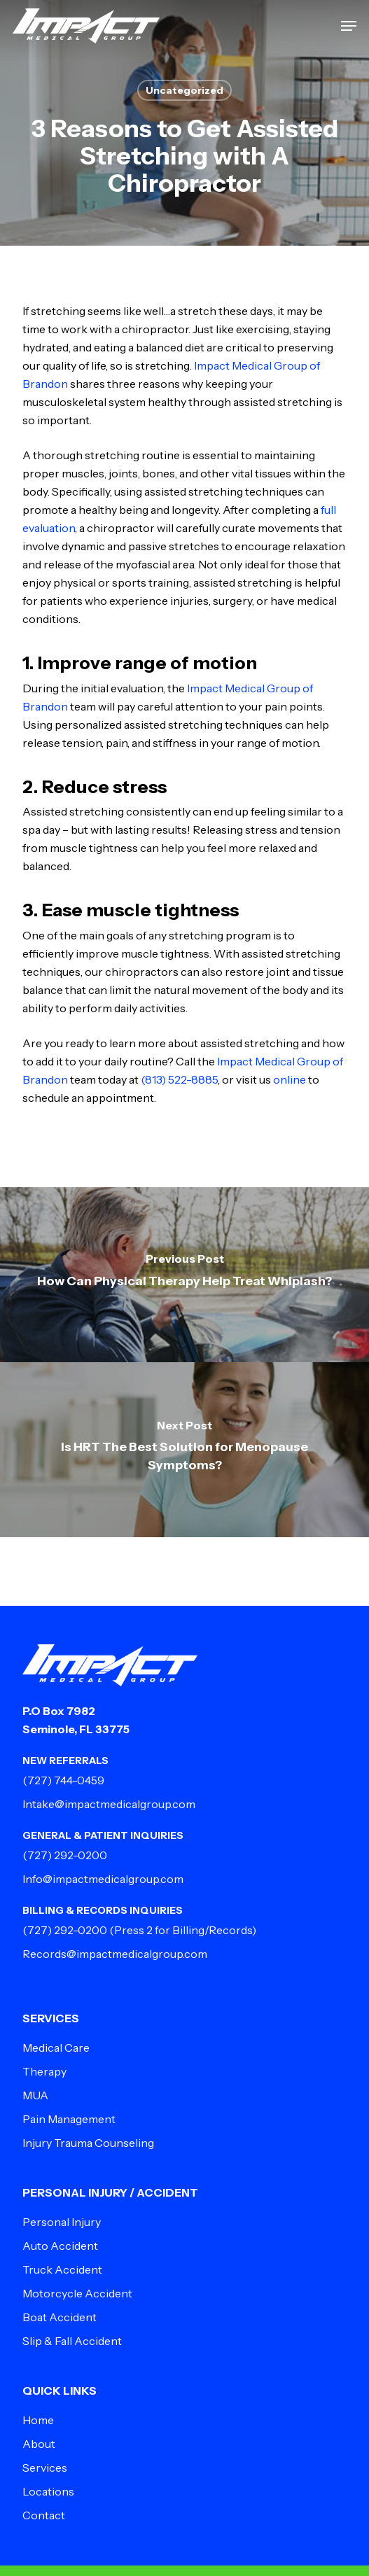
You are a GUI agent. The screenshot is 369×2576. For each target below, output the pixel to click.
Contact (43, 2515)
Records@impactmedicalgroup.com (114, 1954)
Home (38, 2420)
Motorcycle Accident (77, 2293)
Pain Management (69, 2119)
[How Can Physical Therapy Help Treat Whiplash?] (184, 1274)
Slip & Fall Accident (72, 2341)
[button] (348, 26)
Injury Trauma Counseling (88, 2143)
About (38, 2444)
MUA (35, 2095)
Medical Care (56, 2047)
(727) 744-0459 (63, 1780)
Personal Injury (61, 2222)
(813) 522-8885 (179, 1079)
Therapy (44, 2071)
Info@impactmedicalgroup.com (102, 1879)
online (289, 1079)
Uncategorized (184, 90)
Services (44, 2467)
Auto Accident (60, 2246)
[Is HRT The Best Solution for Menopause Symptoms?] (184, 1449)
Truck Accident (62, 2269)
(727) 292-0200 (64, 1855)
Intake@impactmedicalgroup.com (108, 1804)
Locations (48, 2491)
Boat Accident (59, 2317)
